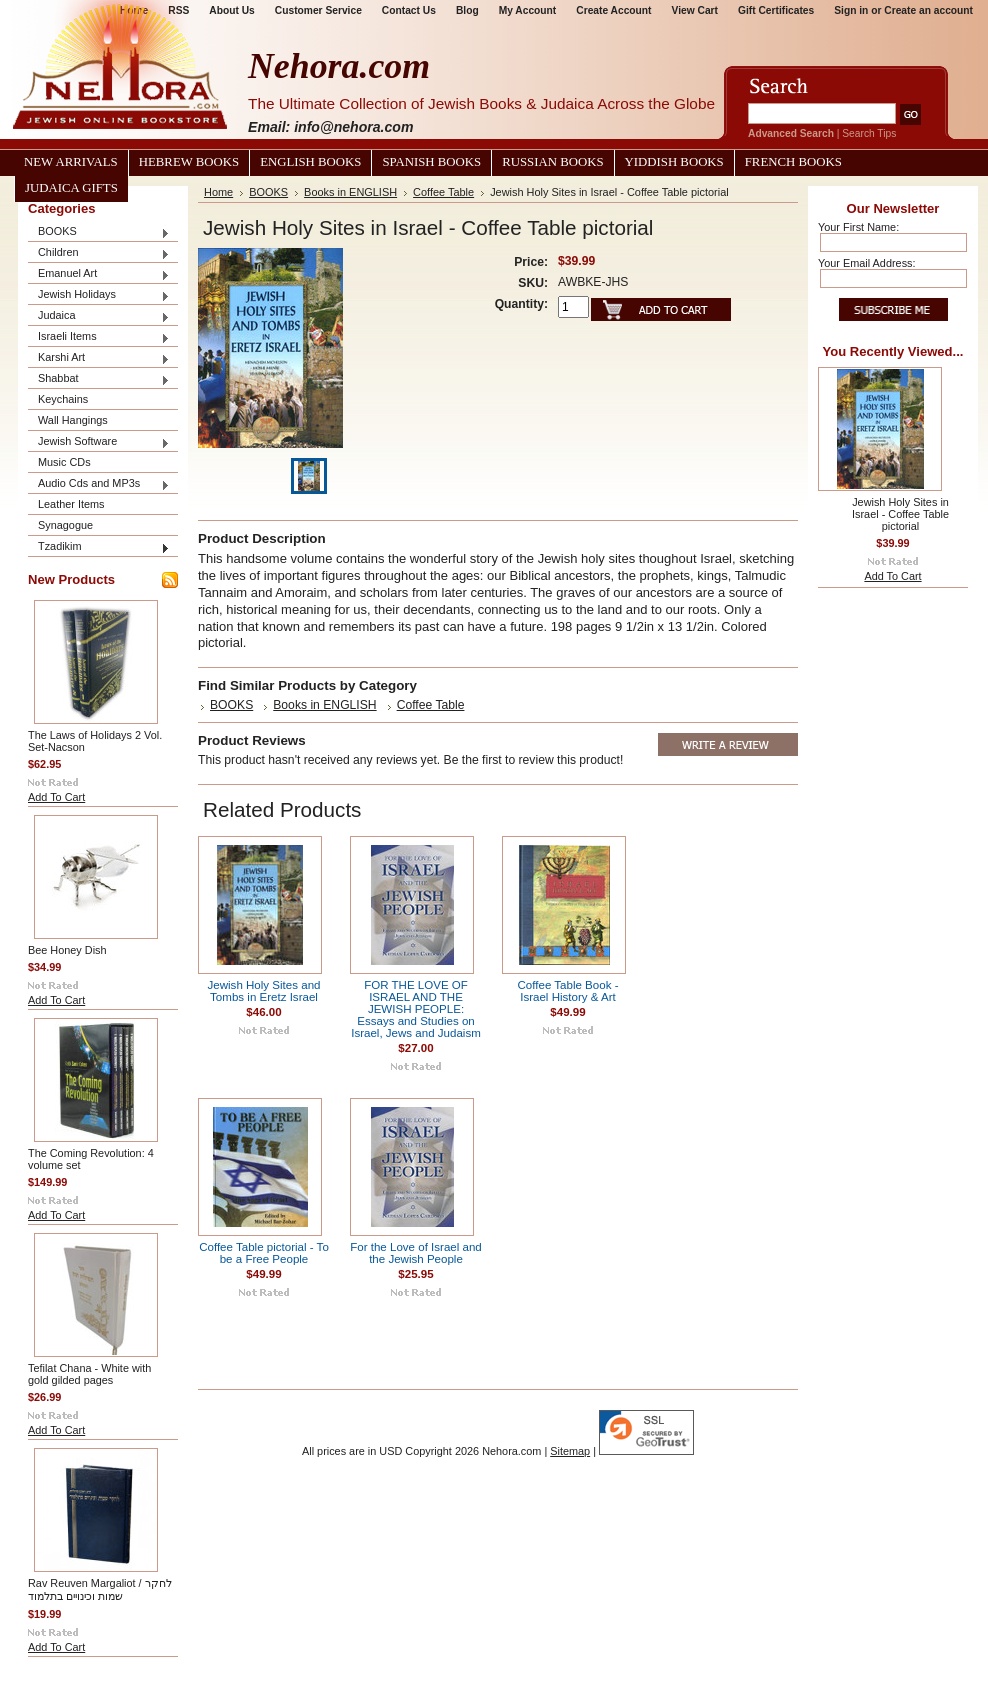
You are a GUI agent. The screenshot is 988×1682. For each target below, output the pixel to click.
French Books (793, 162)
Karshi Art (99, 358)
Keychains (63, 399)
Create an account (928, 10)
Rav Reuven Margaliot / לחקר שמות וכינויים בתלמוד (100, 1589)
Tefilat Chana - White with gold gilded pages (89, 1374)
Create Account (613, 10)
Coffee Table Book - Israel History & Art (568, 991)
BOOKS (99, 232)
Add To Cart (56, 797)
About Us (231, 10)
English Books (310, 162)
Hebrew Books (189, 162)
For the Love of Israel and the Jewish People (416, 1253)
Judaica (99, 316)
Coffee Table (443, 192)
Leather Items (71, 504)
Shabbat (99, 379)
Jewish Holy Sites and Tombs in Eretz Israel (264, 991)
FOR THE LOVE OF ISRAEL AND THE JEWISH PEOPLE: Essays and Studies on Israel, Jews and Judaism (416, 1009)
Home (218, 192)
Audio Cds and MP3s (99, 484)
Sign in (851, 10)
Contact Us (409, 10)
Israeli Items (99, 337)
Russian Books (552, 162)
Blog (467, 10)
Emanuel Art (99, 274)
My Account (528, 10)
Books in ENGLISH (350, 192)
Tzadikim (99, 547)
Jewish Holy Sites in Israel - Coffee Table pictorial (900, 514)
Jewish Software (99, 442)
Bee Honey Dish (67, 950)
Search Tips (869, 133)
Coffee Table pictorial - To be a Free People (264, 1253)
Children (99, 253)
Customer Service (318, 10)
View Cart (695, 10)
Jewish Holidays (99, 295)
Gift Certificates (776, 10)
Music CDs (64, 462)
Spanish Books (431, 162)
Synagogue (65, 525)
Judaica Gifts (71, 188)
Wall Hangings (73, 420)
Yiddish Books (674, 162)
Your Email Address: (867, 263)
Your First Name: (858, 227)
